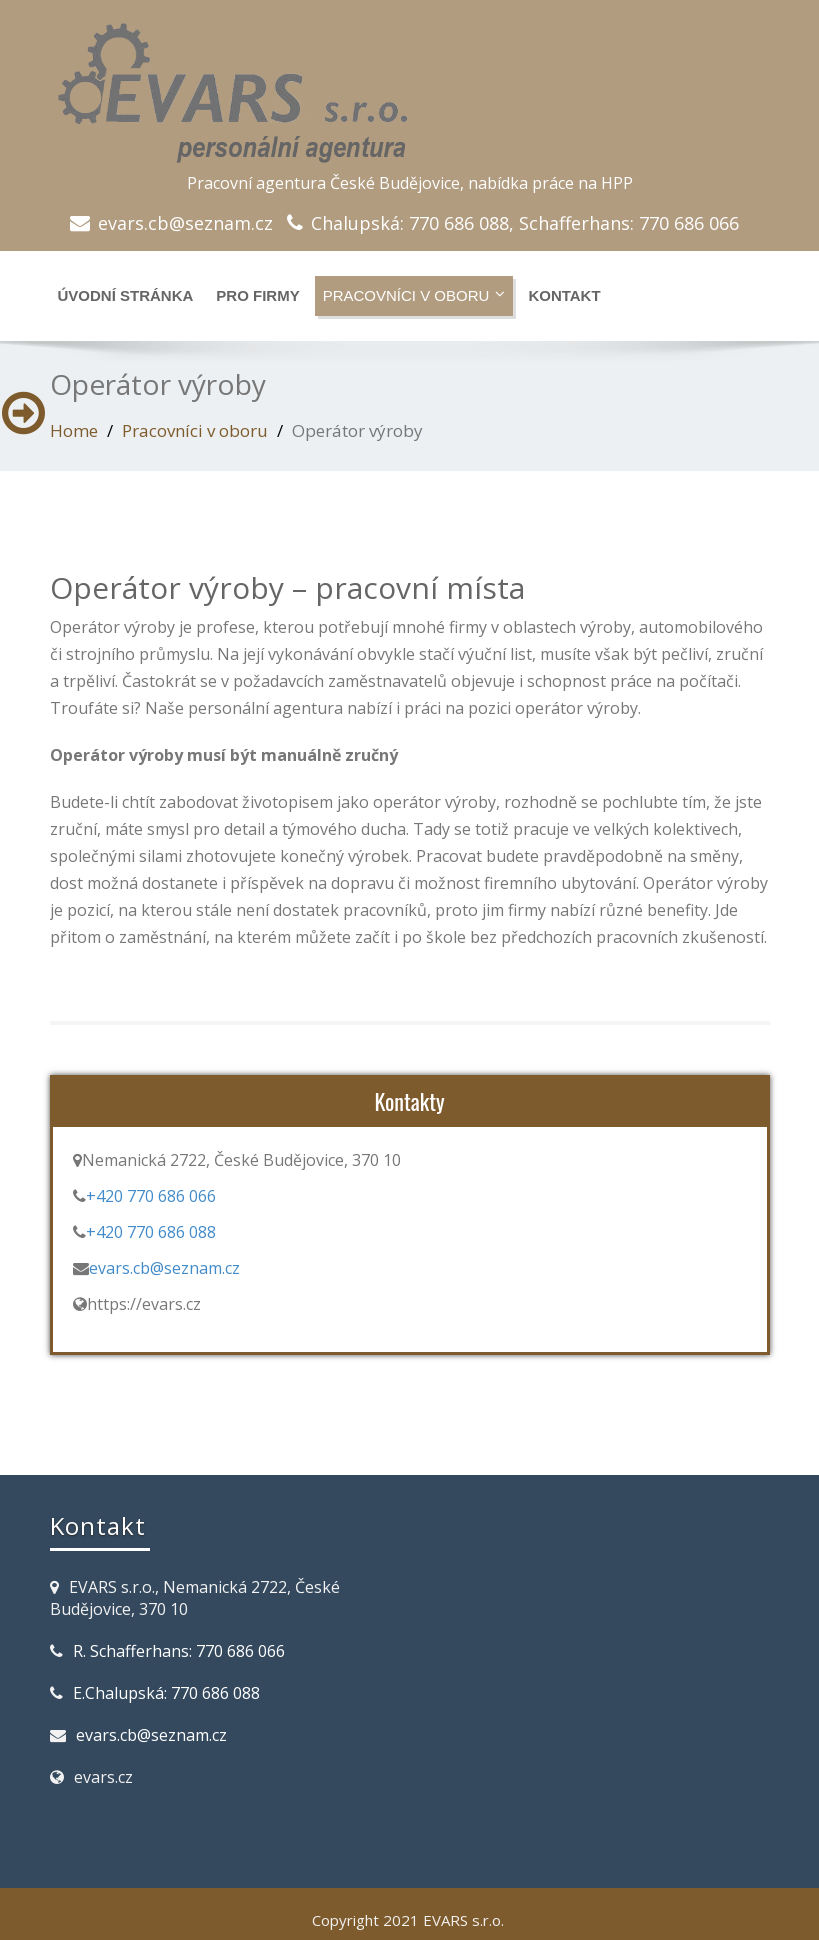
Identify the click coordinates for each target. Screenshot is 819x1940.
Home (74, 430)
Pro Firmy (257, 295)
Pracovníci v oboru (414, 295)
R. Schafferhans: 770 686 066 (179, 1651)
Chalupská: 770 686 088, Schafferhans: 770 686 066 (525, 223)
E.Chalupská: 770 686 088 (166, 1693)
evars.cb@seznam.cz (185, 223)
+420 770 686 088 (151, 1232)
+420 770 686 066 (151, 1196)
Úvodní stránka (126, 295)
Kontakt (564, 295)
